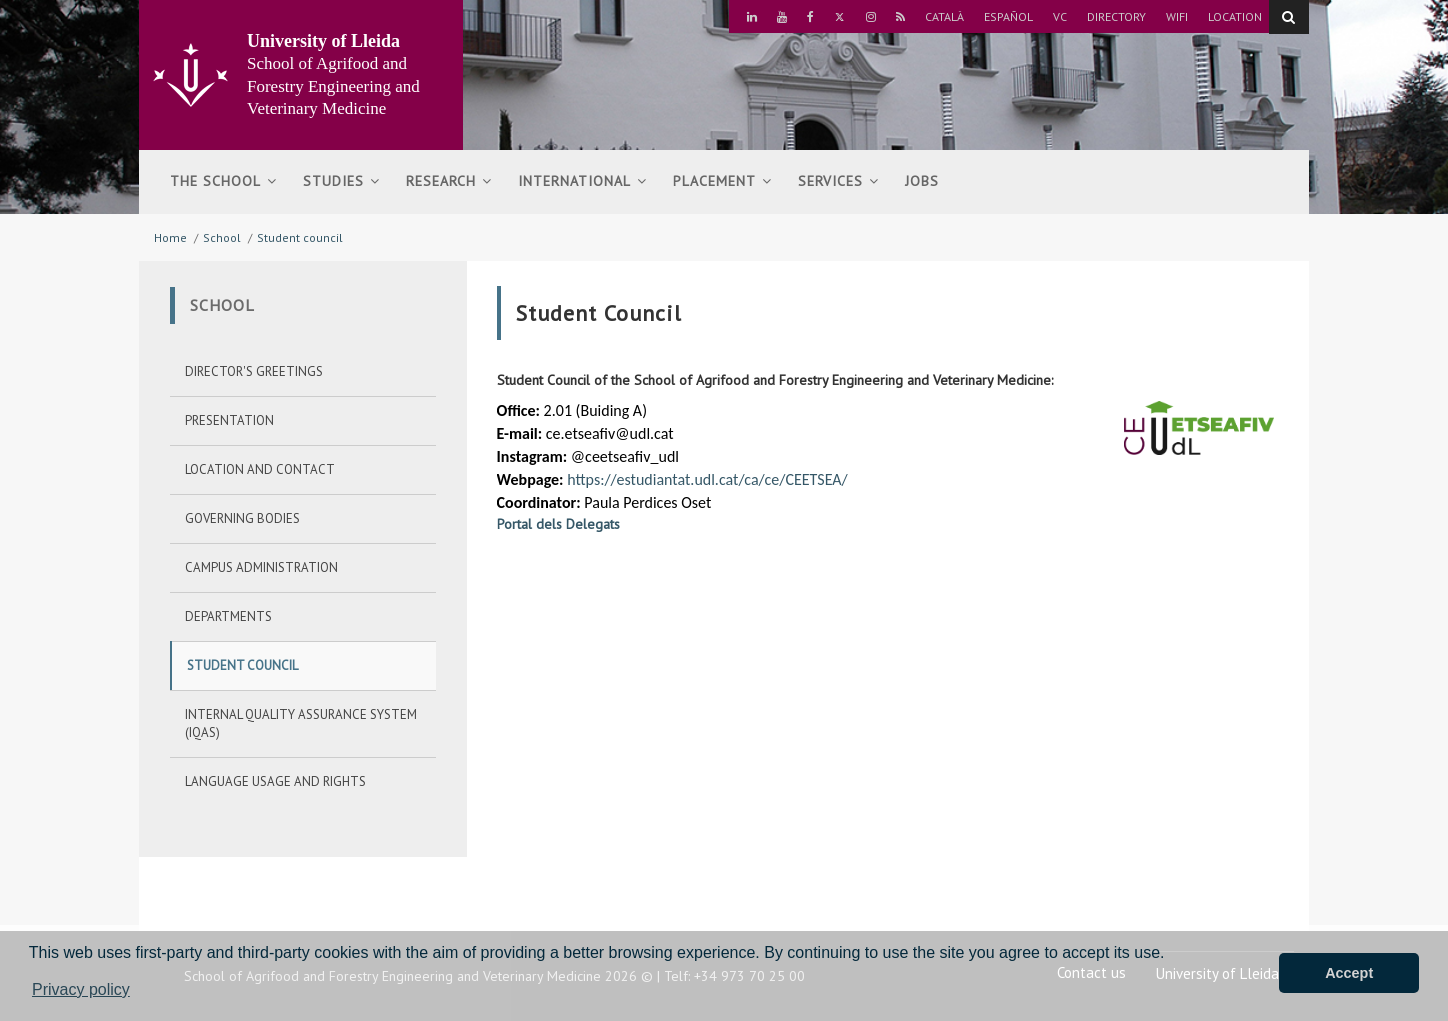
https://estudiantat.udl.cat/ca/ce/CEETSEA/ (707, 479)
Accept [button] (1349, 973)
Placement (722, 181)
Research (449, 181)
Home (170, 237)
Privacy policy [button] (81, 989)
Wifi (1177, 16)
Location (1235, 16)
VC (1060, 16)
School (222, 237)
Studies (341, 181)
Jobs (922, 181)
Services (838, 181)
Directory (1116, 16)
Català (944, 16)
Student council (300, 237)
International (582, 181)
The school (223, 181)
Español (1008, 16)
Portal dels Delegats (558, 524)
